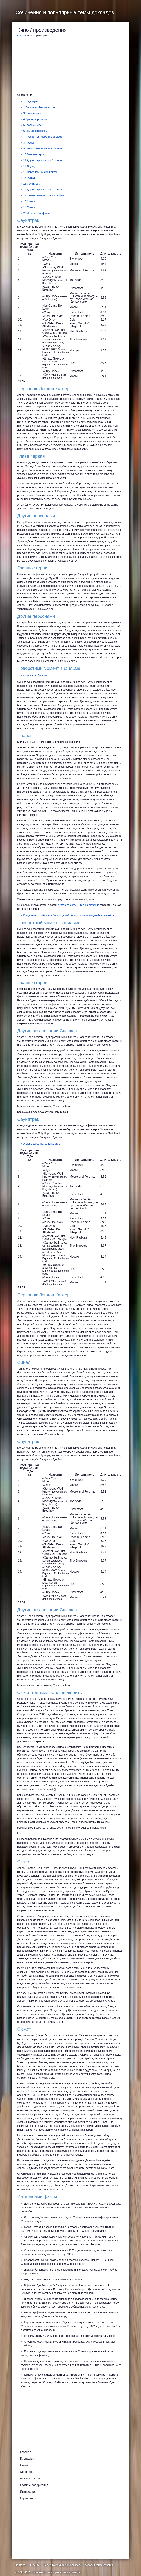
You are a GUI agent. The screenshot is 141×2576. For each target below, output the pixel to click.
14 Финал (29, 177)
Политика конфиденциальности (62, 2565)
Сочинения (27, 2471)
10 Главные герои (33, 154)
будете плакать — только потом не (78, 904)
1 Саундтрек (30, 101)
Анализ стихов (30, 2478)
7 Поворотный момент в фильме (42, 136)
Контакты (20, 2565)
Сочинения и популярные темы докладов (55, 2572)
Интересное (28, 2491)
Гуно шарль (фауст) (35, 675)
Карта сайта (28, 2498)
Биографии (27, 2458)
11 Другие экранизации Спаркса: (42, 160)
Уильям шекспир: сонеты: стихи (42, 1143)
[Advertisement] (69, 67)
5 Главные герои (33, 125)
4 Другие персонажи (35, 119)
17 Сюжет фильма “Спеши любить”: (44, 195)
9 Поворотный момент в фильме (42, 148)
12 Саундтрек (31, 166)
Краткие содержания (34, 2485)
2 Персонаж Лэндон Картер (39, 107)
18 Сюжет (29, 201)
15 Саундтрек (31, 183)
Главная (25, 2452)
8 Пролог (28, 142)
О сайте (34, 2565)
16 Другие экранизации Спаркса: (42, 189)
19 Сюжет (29, 207)
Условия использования (99, 2565)
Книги (24, 2465)
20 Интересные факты (36, 213)
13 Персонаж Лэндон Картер (40, 171)
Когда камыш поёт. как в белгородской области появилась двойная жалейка (68, 915)
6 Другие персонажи (35, 130)
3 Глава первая (32, 113)
